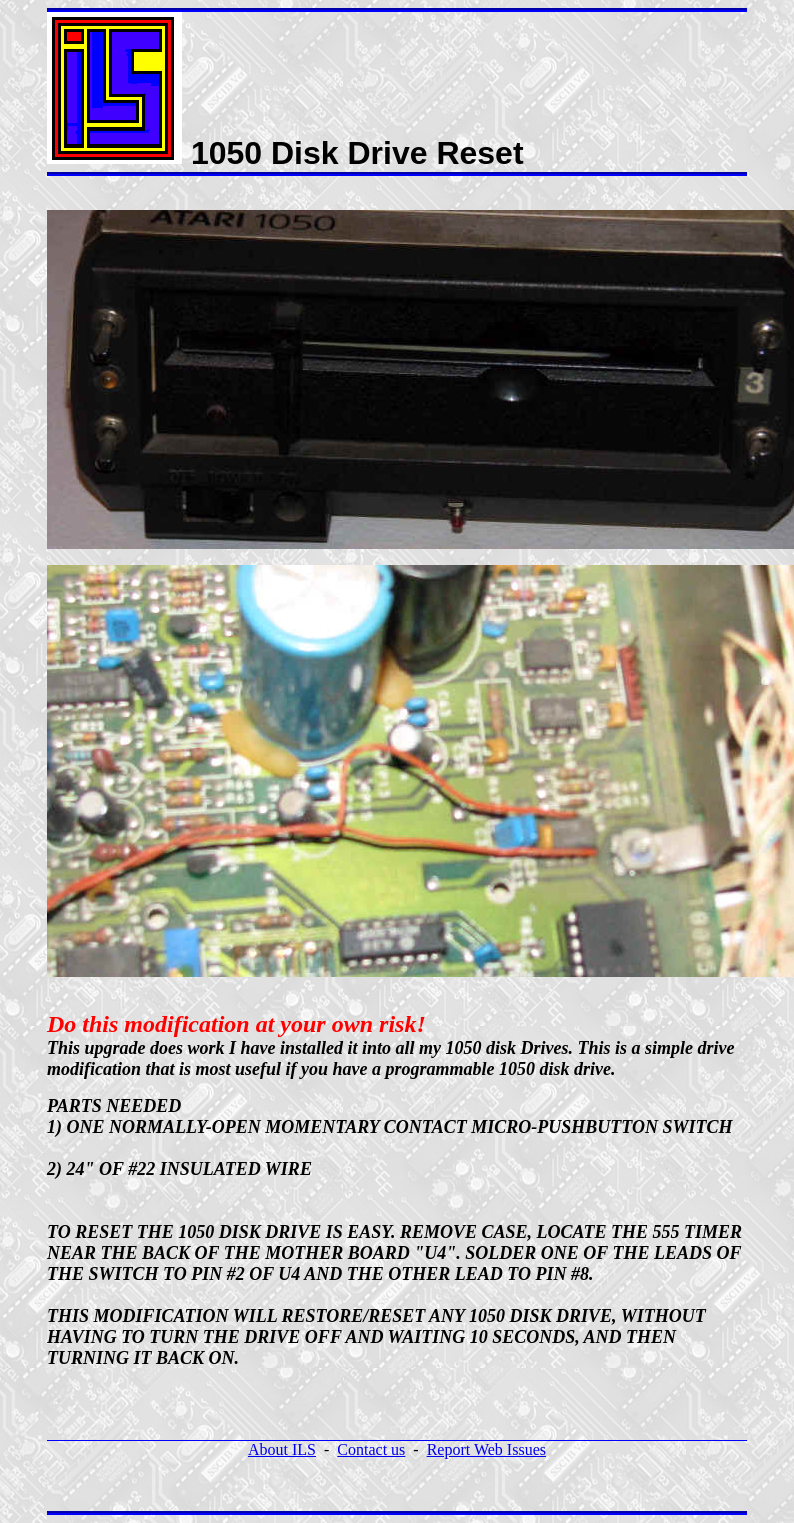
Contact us (371, 1449)
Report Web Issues (486, 1449)
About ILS (282, 1449)
